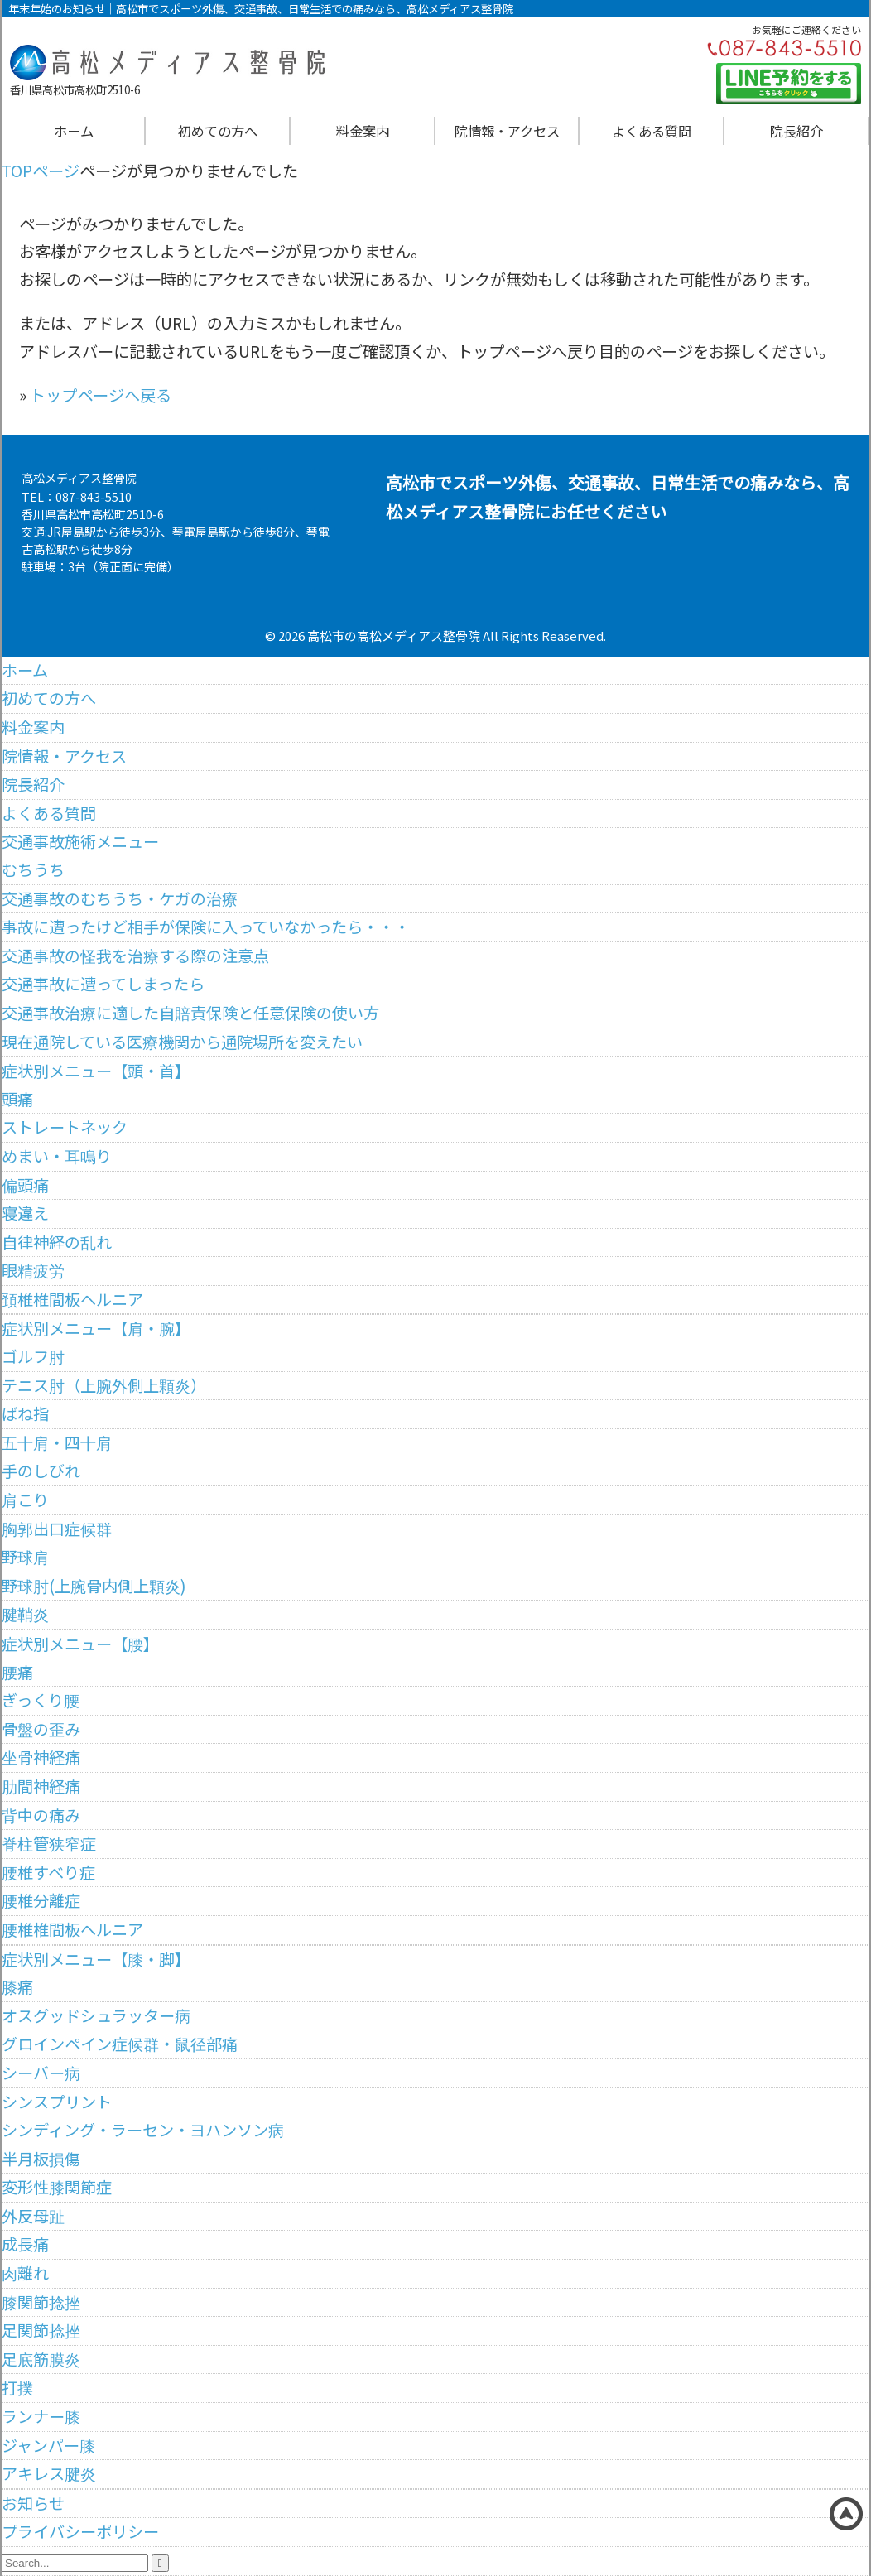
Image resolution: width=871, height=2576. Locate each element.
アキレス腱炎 (49, 2473)
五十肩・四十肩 (57, 1442)
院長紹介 (796, 131)
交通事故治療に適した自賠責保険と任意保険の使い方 (190, 1012)
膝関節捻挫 (41, 2302)
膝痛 (17, 1986)
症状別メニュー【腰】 (80, 1643)
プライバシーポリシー (80, 2531)
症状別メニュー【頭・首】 (96, 1070)
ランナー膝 (41, 2416)
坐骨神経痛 (41, 1757)
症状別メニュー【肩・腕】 (96, 1328)
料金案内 (362, 131)
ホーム (74, 131)
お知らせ (33, 2503)
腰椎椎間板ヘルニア (72, 1929)
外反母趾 (33, 2215)
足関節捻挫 (41, 2330)
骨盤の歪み (41, 1729)
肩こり (25, 1499)
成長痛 (25, 2244)
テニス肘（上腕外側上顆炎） (104, 1385)
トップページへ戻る (100, 395)
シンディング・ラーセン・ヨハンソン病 (143, 2129)
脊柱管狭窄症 (49, 1843)
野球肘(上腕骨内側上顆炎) (94, 1585)
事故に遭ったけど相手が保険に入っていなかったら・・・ (206, 926)
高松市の (332, 635)
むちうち (33, 869)
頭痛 (17, 1098)
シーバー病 (41, 2072)
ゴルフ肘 (33, 1356)
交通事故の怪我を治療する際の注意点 (135, 955)
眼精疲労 (33, 1270)
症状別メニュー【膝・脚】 (96, 1959)
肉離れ (25, 2273)
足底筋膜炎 (41, 2359)
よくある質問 (651, 131)
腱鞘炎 (25, 1613)
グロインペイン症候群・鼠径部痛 (120, 2043)
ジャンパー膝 (48, 2445)
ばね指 (25, 1413)
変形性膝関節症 (57, 2186)
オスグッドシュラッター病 (96, 2015)
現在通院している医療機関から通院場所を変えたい (182, 1041)
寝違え (25, 1213)
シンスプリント (57, 2101)
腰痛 (17, 1671)
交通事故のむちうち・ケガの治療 (120, 898)
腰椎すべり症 (48, 1872)
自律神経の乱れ (57, 1242)
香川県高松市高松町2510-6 (93, 514)
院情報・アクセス (507, 131)
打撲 (17, 2387)
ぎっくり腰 (40, 1700)
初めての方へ (217, 131)
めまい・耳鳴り (57, 1156)
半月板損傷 (41, 2158)
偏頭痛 (25, 1185)
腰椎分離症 (41, 1900)
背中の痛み (41, 1815)
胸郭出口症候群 (57, 1528)
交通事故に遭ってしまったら (103, 983)
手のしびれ (41, 1470)
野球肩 (25, 1556)
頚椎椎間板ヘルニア (72, 1299)
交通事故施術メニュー (80, 841)
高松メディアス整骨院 (418, 635)
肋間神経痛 (41, 1786)
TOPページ (40, 170)
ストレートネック (65, 1127)
